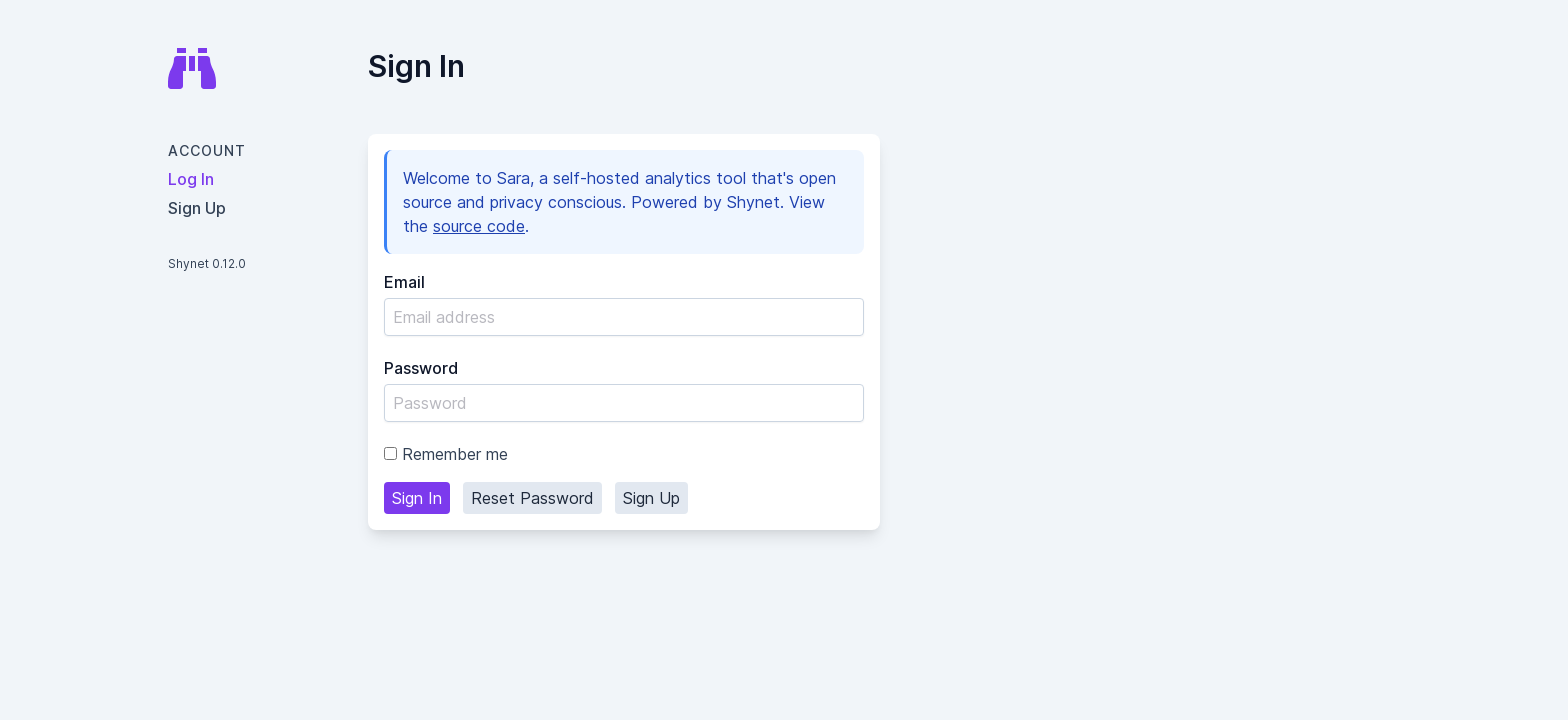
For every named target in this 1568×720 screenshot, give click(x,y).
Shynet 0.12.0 (207, 263)
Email (404, 282)
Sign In (417, 498)
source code (479, 226)
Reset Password (532, 498)
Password (421, 368)
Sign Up (651, 498)
